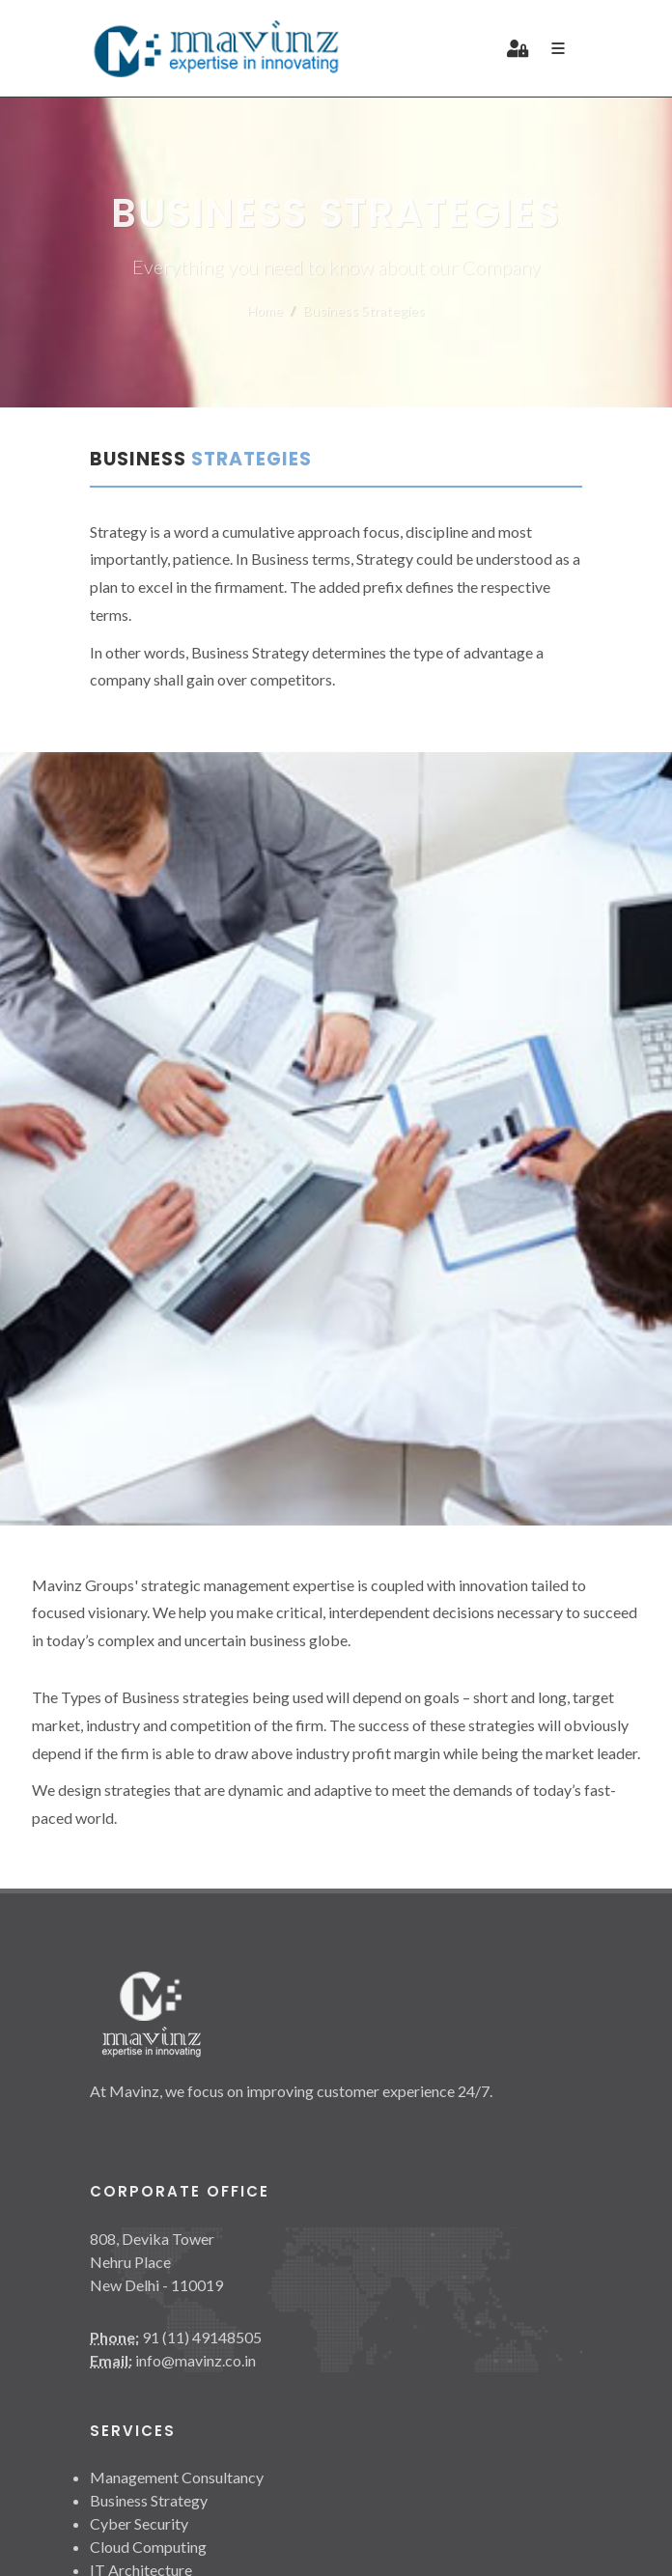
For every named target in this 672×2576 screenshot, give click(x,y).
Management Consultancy (177, 2477)
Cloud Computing (148, 2546)
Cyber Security (139, 2523)
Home (265, 310)
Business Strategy (149, 2500)
